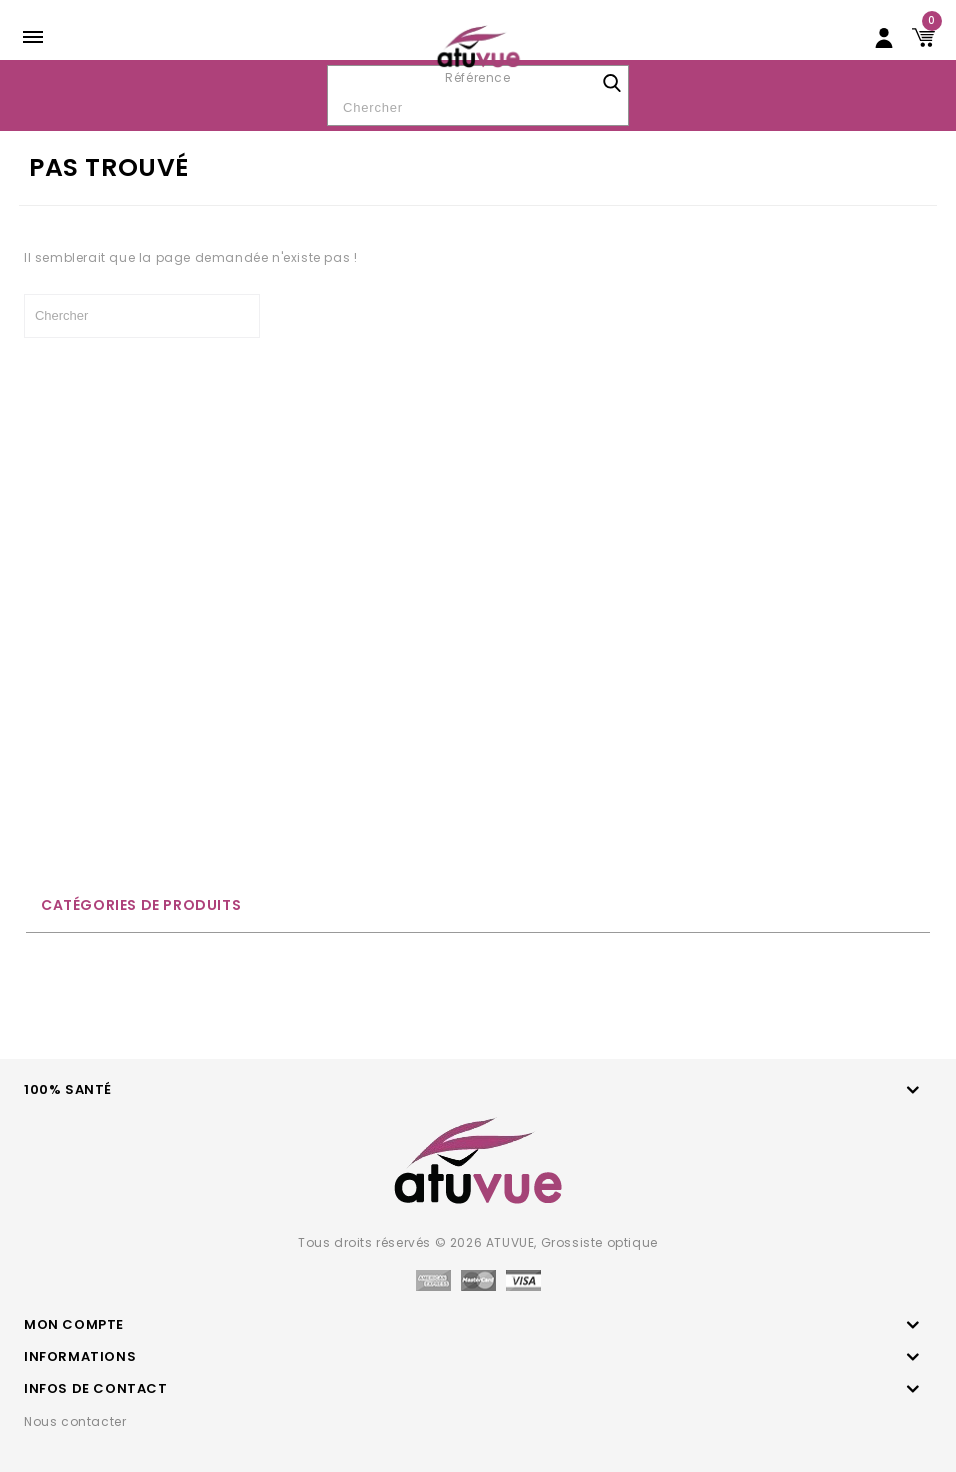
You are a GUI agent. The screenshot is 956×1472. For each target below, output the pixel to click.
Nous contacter (75, 1421)
